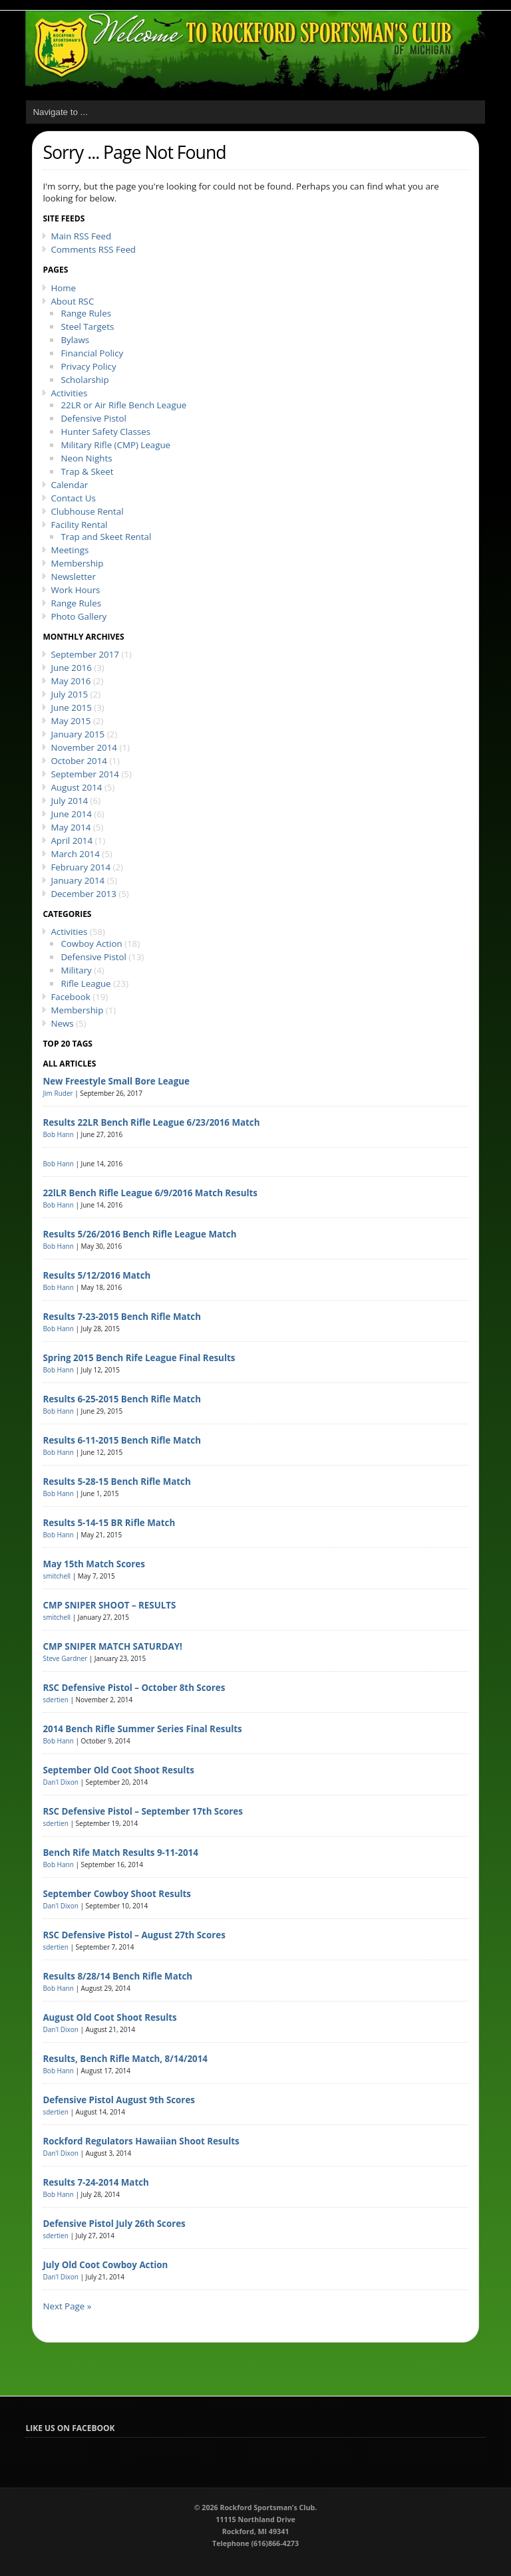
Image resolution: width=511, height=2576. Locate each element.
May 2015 (70, 721)
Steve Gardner (65, 1658)
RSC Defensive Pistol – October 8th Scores (134, 1688)
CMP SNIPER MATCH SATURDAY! (112, 1646)
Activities (69, 393)
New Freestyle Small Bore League (116, 1081)
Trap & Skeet (87, 471)
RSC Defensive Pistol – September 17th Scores (142, 1811)
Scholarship (84, 380)
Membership (77, 563)
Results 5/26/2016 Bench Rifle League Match (139, 1234)
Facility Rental (79, 525)
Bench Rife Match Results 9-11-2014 (120, 1853)
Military (76, 970)
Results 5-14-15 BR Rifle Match (109, 1523)
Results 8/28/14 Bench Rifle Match (117, 1976)
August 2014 (76, 787)
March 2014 (75, 854)
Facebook (70, 997)
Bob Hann (58, 1134)
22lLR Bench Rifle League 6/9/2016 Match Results (150, 1193)
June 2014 (71, 814)
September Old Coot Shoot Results (118, 1770)
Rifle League (85, 983)
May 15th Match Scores (93, 1564)
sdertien (55, 1699)
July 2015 (69, 694)
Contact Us (73, 498)
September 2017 (85, 654)
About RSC (72, 301)
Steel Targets (87, 326)
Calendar (69, 485)
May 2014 (70, 827)
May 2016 (70, 681)
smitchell (57, 1576)
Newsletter (73, 576)
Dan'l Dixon (60, 1782)
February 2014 (80, 867)
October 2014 (79, 761)
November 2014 (84, 747)
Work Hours (75, 590)
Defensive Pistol (93, 418)
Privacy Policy (88, 366)
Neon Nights (86, 458)
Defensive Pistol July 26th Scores (114, 2224)
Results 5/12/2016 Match (96, 1275)
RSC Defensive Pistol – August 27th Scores (134, 1935)
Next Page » (67, 2306)
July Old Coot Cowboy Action (105, 2265)
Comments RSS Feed (93, 249)
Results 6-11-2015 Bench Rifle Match (122, 1440)
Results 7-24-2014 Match (95, 2182)
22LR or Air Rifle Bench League (123, 405)
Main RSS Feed (81, 236)
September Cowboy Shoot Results (117, 1894)
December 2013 (83, 894)
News (62, 1023)
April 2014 (71, 840)
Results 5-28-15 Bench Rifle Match (116, 1481)
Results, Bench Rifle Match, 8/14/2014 (125, 2059)
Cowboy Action (91, 944)
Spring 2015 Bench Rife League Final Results (139, 1358)
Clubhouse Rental (87, 511)
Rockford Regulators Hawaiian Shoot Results (141, 2141)
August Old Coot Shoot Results (109, 2017)
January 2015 (77, 734)
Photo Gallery (78, 616)
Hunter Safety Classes (105, 432)
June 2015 (71, 707)
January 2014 (77, 880)
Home (63, 288)
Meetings (69, 550)
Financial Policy (92, 353)
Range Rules (86, 313)
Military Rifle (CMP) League (115, 445)
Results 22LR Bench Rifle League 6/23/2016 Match (151, 1122)
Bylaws (75, 340)
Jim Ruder (58, 1093)
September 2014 (85, 774)
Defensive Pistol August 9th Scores (119, 2100)
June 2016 (71, 668)
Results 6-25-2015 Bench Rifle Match (122, 1399)
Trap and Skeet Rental (106, 537)
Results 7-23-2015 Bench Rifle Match (122, 1317)
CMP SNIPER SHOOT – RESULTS (109, 1605)
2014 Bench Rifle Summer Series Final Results (142, 1729)
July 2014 (69, 801)
